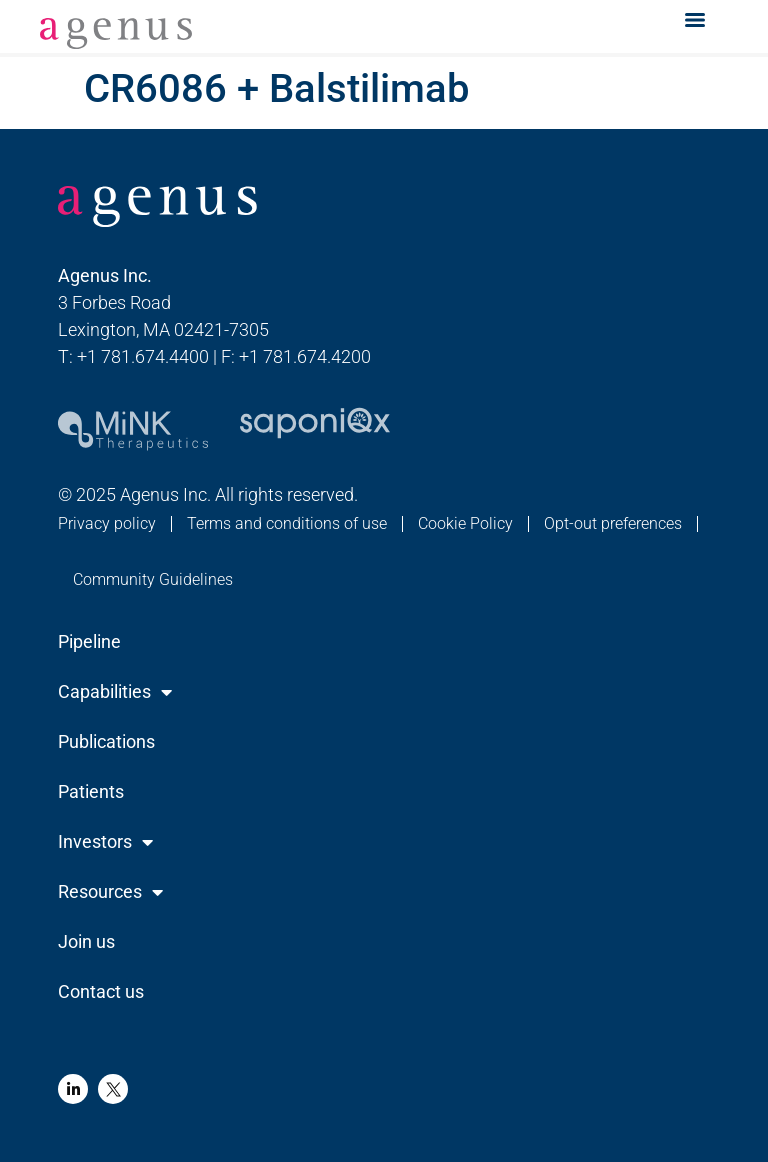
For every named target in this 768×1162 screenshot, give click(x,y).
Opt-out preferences (613, 523)
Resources (110, 892)
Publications (106, 741)
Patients (91, 791)
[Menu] (695, 20)
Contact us (101, 991)
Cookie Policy (465, 523)
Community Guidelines (153, 579)
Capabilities (115, 692)
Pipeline (89, 641)
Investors (105, 842)
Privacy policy (107, 523)
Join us (86, 941)
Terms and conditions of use (287, 523)
